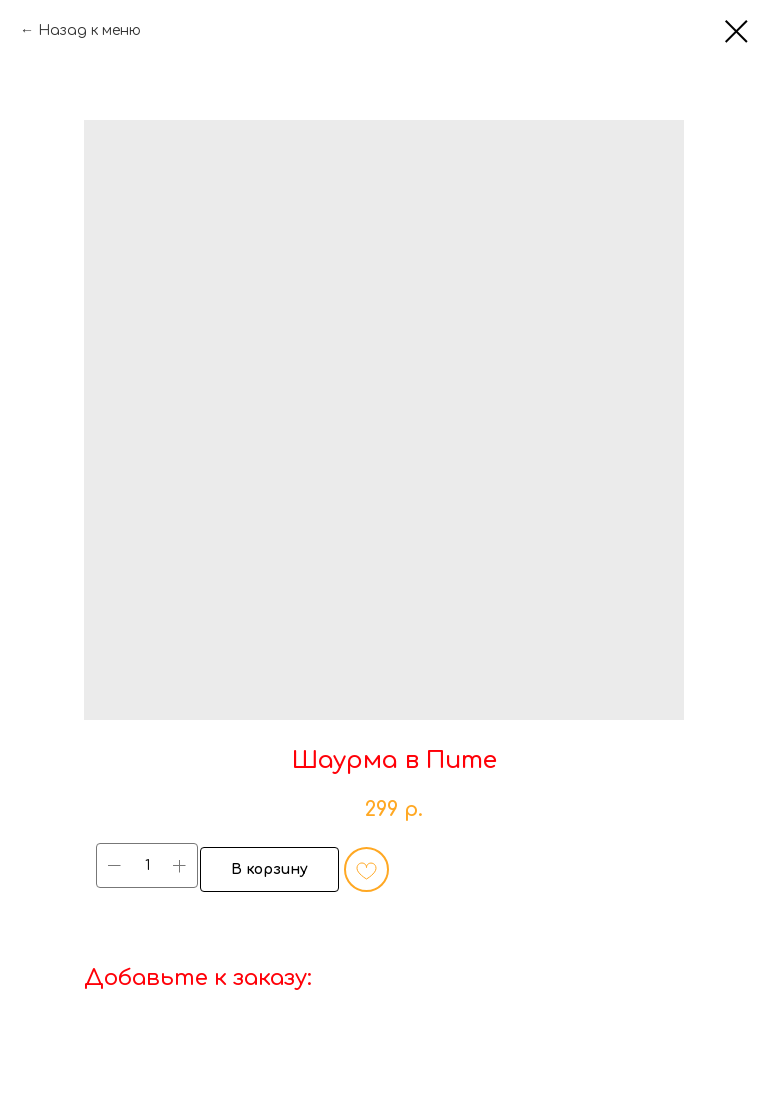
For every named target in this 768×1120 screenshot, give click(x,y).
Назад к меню (89, 30)
